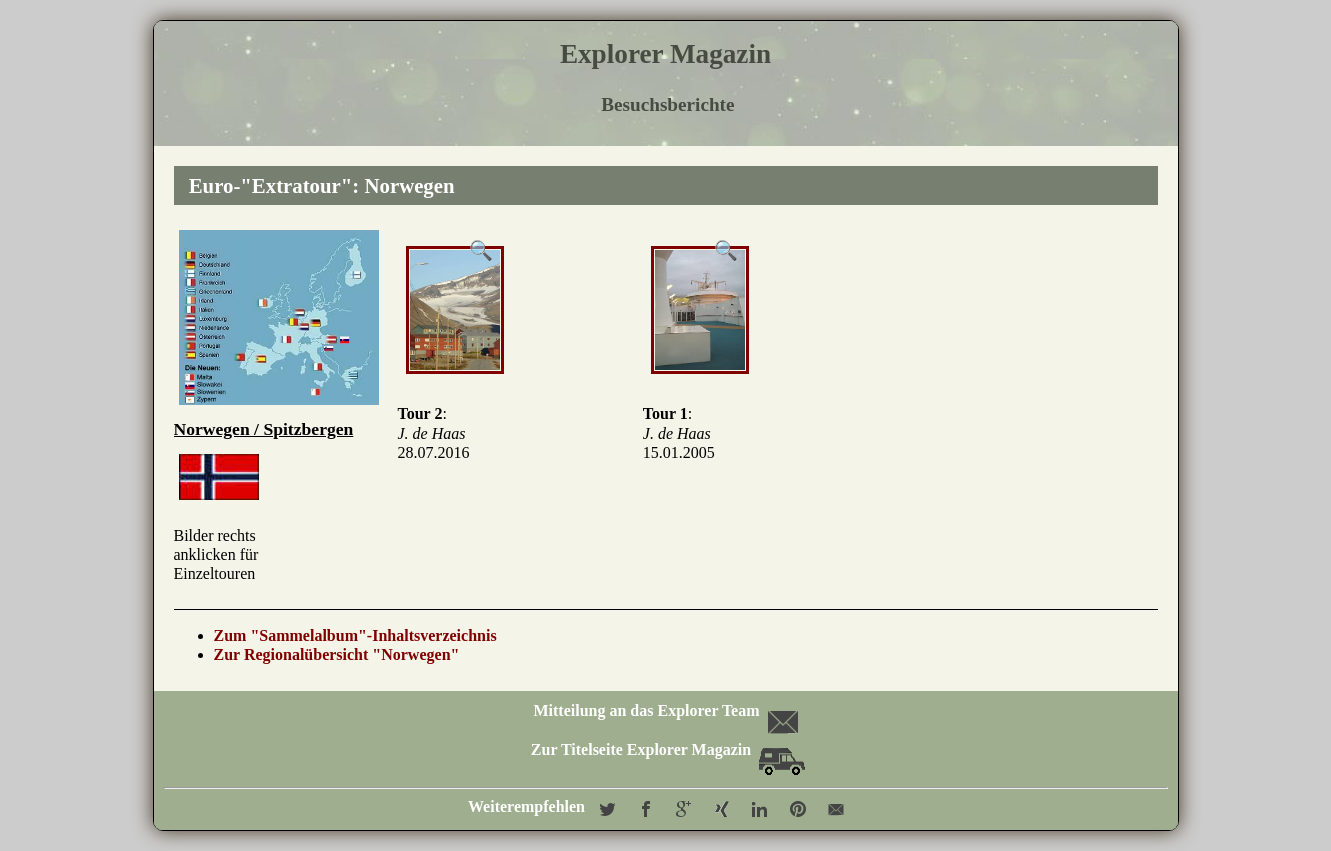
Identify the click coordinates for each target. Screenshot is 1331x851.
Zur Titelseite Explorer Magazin (668, 749)
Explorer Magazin (665, 54)
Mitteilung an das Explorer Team (663, 710)
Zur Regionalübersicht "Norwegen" (337, 654)
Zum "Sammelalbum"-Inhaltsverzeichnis (355, 635)
